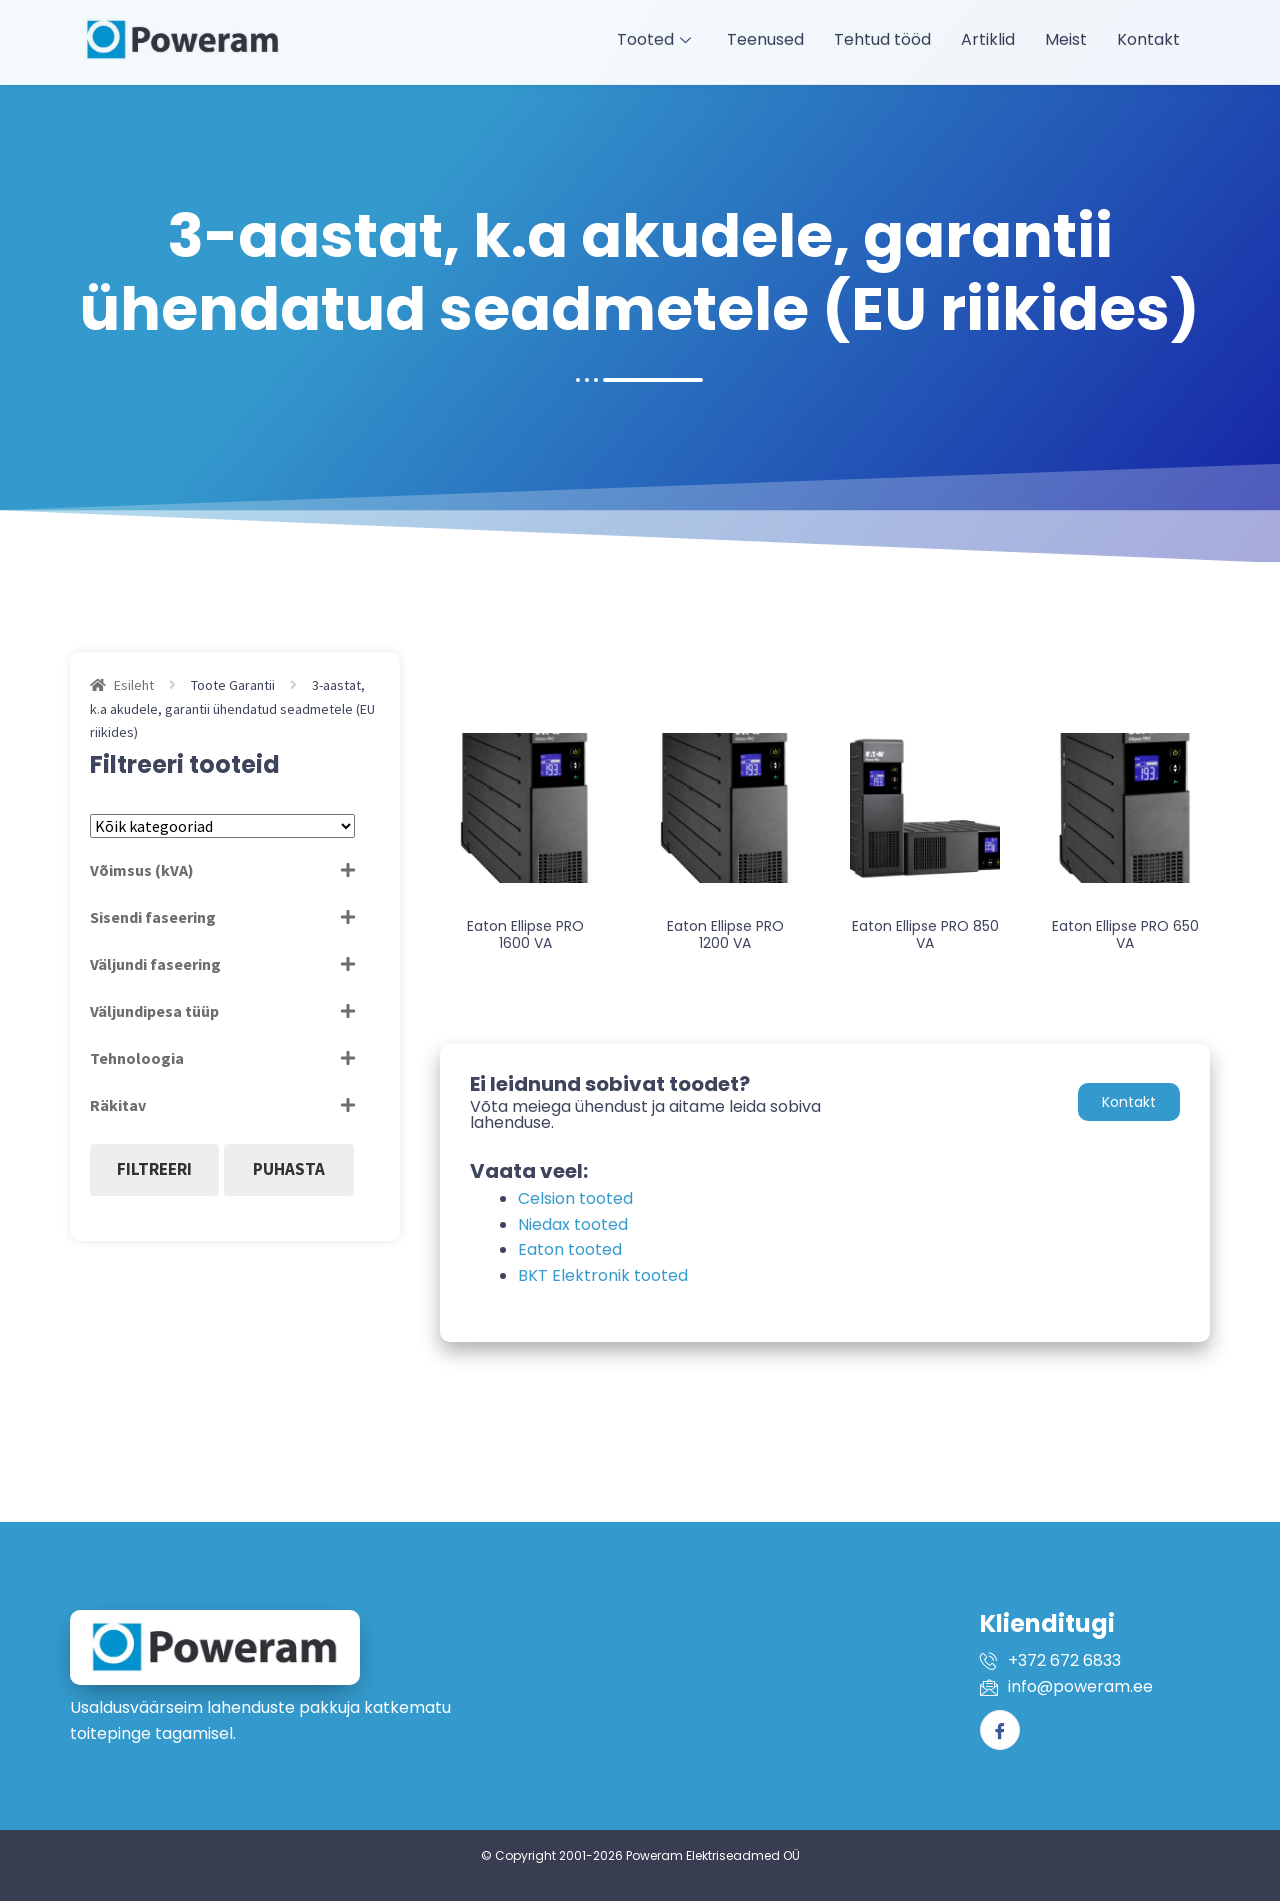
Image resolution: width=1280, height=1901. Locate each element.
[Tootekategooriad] (222, 826)
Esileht (134, 685)
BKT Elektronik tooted (603, 1275)
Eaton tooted (570, 1249)
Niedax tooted (573, 1224)
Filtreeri (154, 1169)
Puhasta (289, 1169)
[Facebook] (1000, 1730)
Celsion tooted (575, 1198)
